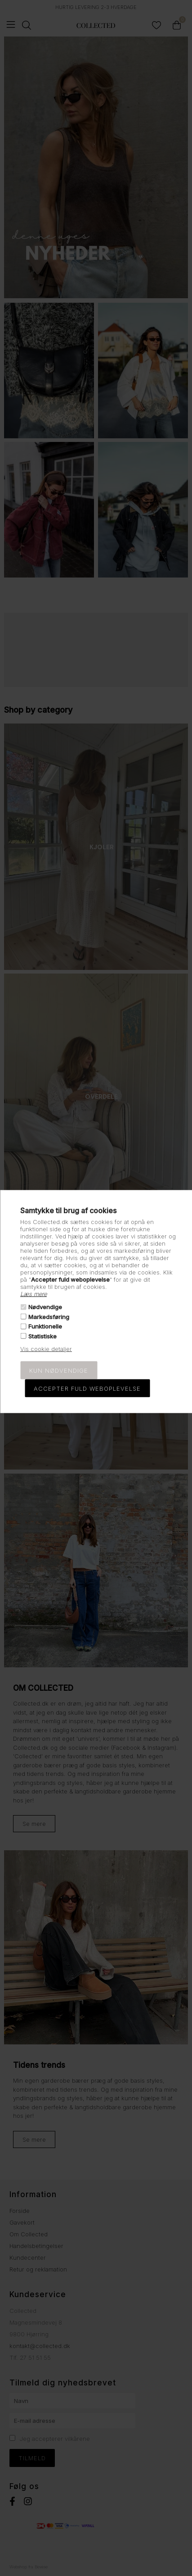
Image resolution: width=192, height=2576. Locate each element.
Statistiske (42, 1335)
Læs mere (33, 1293)
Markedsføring (48, 1316)
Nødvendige (45, 1307)
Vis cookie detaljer (46, 1348)
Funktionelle (45, 1326)
